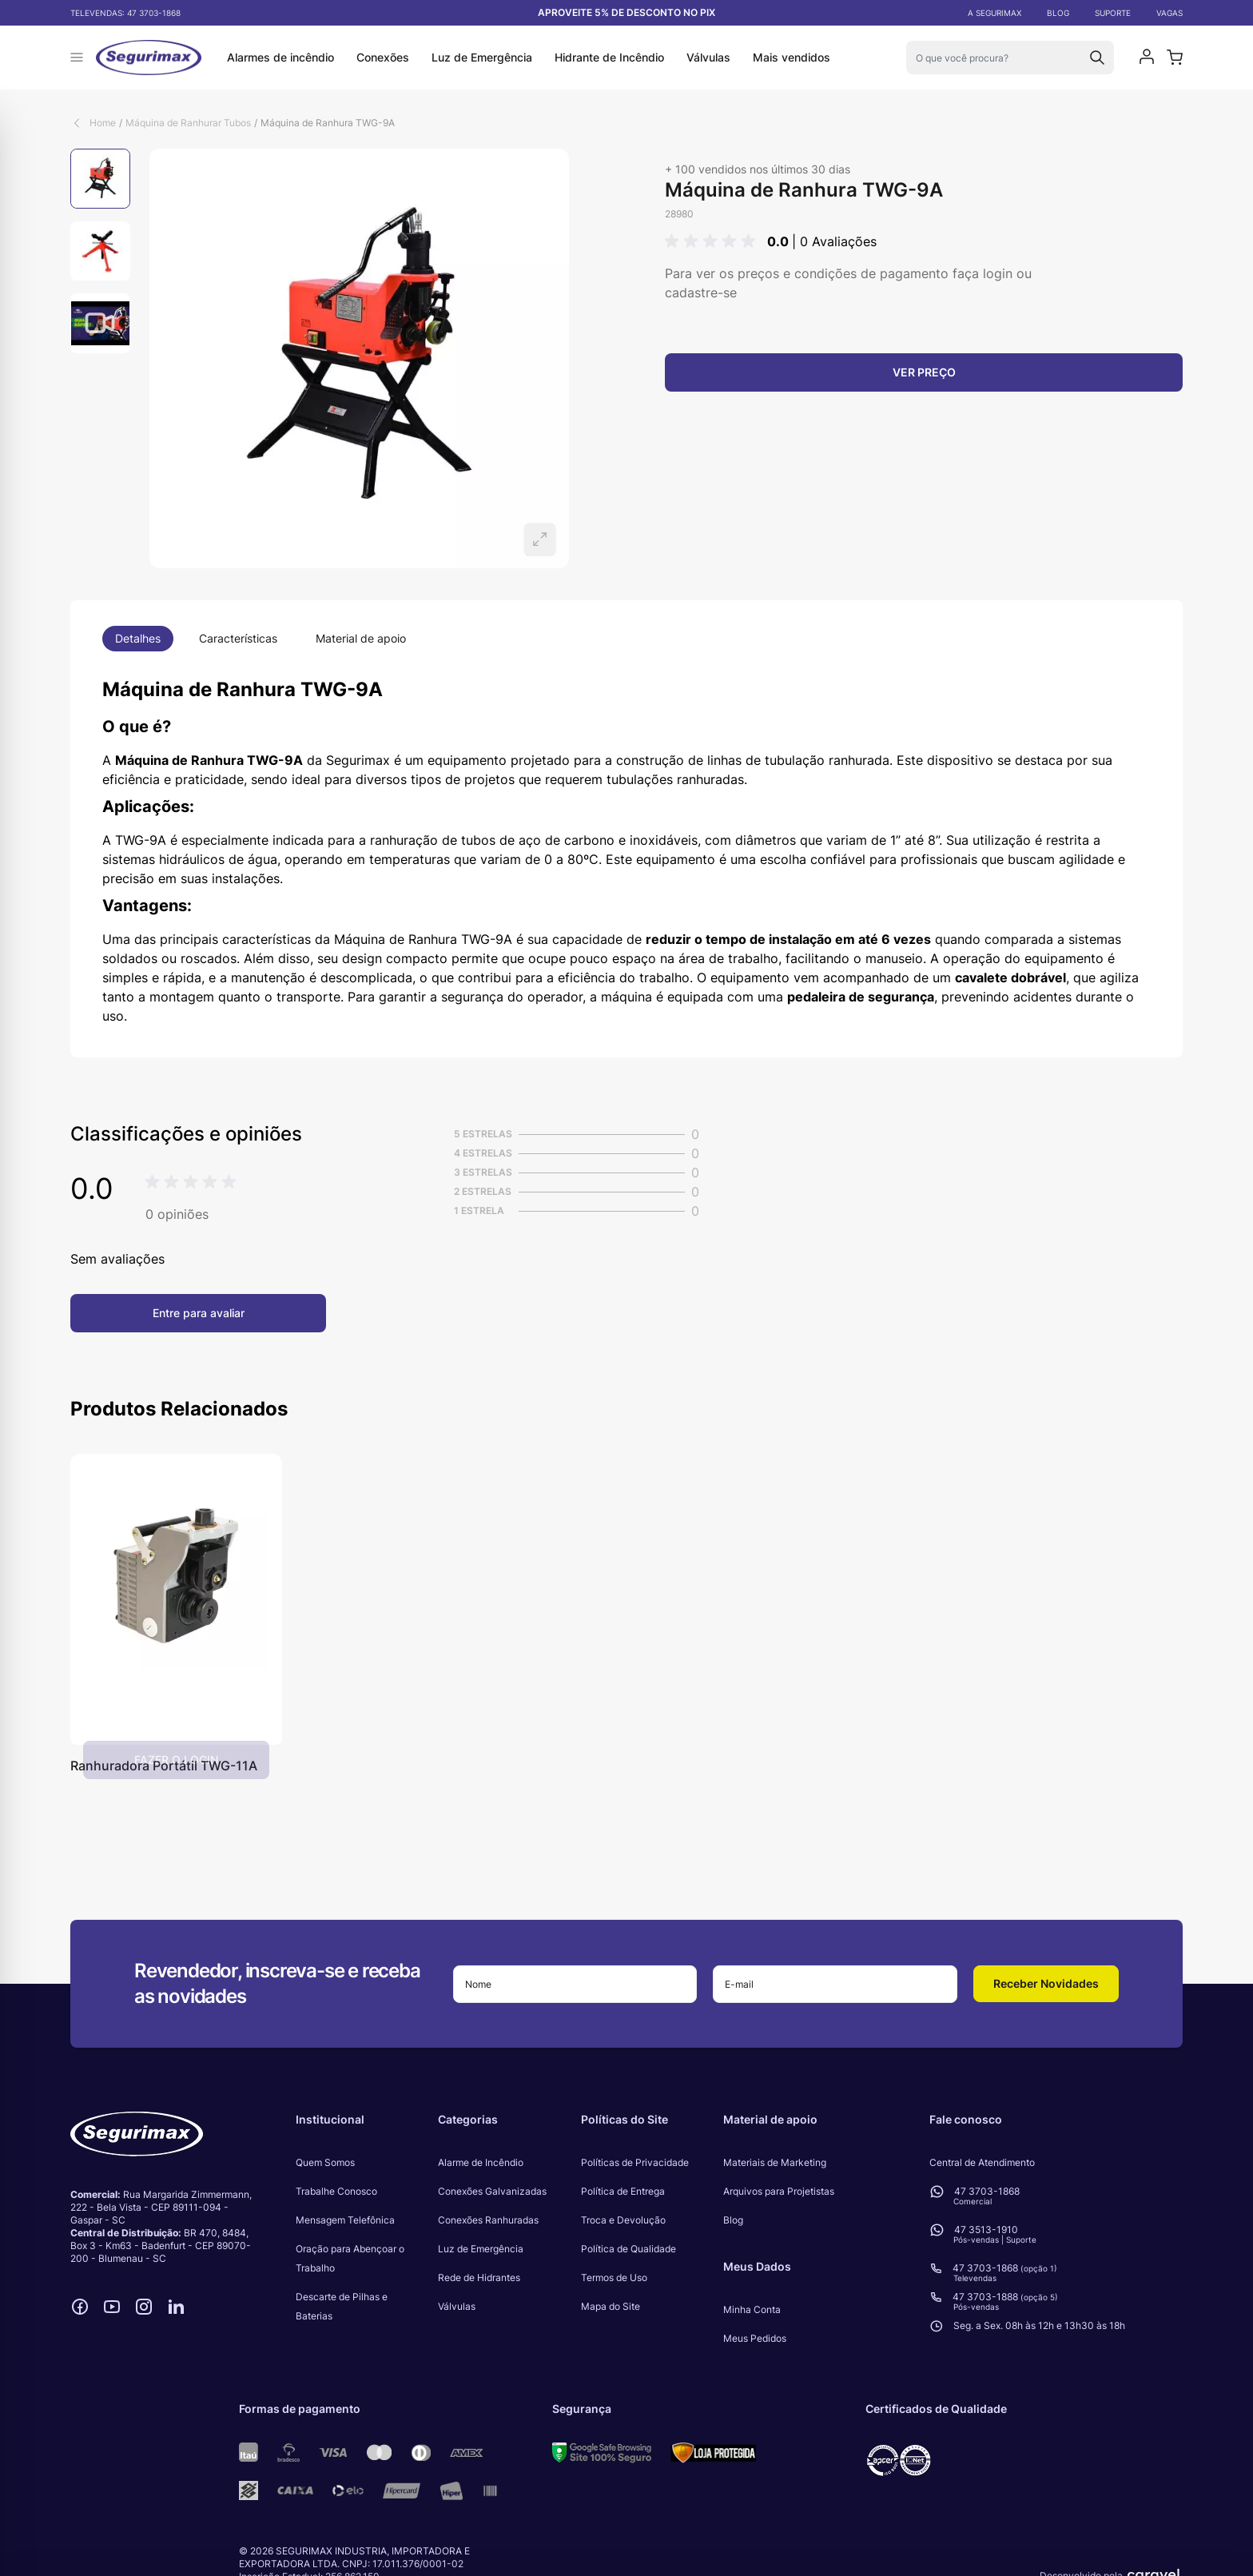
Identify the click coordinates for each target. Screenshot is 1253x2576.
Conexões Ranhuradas (488, 2220)
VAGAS (1169, 13)
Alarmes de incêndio (280, 57)
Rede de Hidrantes (479, 2277)
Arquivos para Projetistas (778, 2191)
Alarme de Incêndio (480, 2162)
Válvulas (708, 57)
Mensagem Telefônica (345, 2220)
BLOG (1058, 13)
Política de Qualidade (628, 2249)
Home (103, 123)
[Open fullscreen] (359, 358)
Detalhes (138, 638)
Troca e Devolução (623, 2220)
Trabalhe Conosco (336, 2191)
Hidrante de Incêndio (609, 57)
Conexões (382, 57)
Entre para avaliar (199, 1313)
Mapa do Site (610, 2306)
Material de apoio (361, 638)
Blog (733, 2220)
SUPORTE (1113, 13)
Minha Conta (752, 2309)
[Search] (1097, 57)
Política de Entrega (623, 2191)
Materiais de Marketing (774, 2162)
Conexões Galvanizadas (492, 2191)
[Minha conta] (1147, 58)
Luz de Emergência (482, 57)
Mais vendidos (791, 57)
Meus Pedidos (754, 2338)
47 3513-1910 (986, 2230)
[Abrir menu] (76, 57)
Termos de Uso (614, 2277)
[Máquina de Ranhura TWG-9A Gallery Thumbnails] (100, 251)
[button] (713, 241)
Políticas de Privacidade (635, 2162)
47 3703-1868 (154, 13)
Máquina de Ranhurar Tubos (188, 123)
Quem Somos (325, 2162)
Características (238, 638)
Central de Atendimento (982, 2162)
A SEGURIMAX (994, 13)
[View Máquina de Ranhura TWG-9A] (100, 179)
